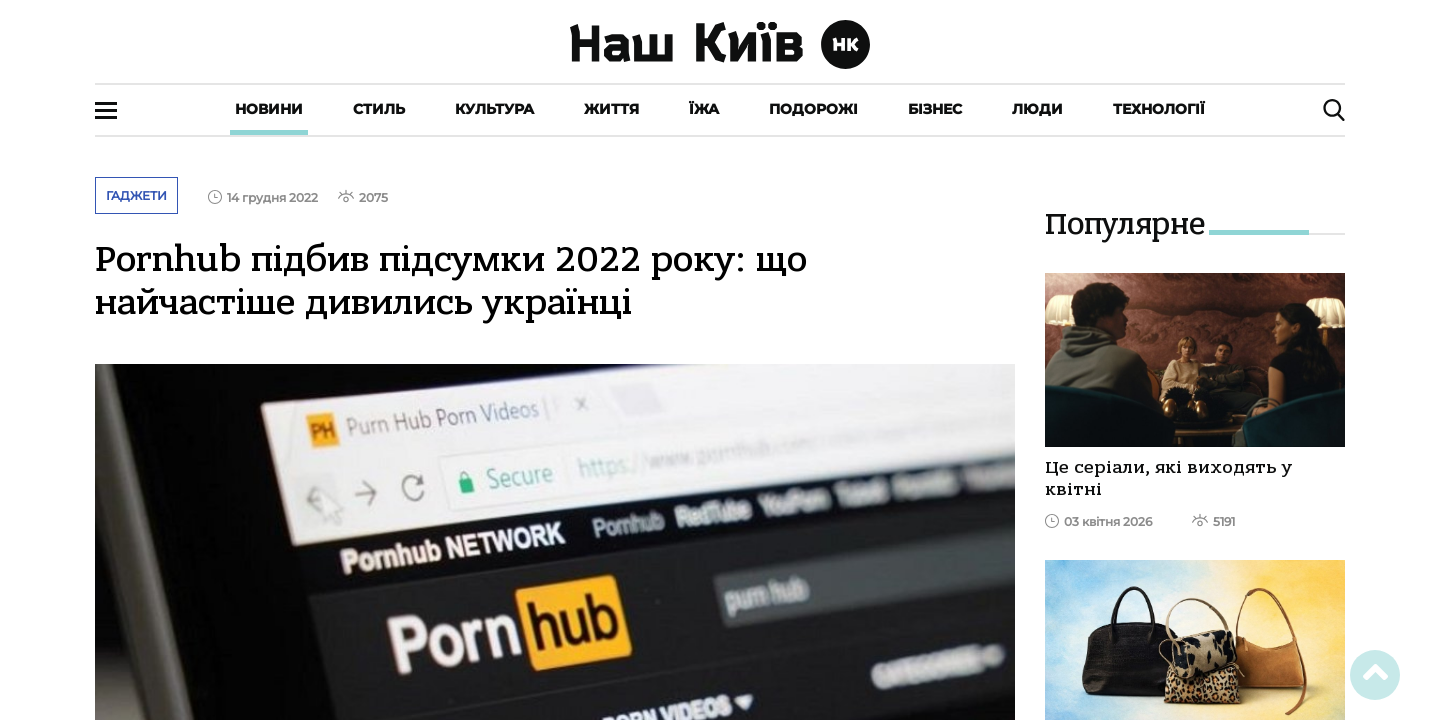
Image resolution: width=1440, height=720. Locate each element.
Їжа (704, 109)
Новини (269, 109)
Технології (1159, 109)
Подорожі (813, 109)
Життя (611, 109)
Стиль (379, 109)
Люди (1037, 109)
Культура (494, 109)
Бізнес (935, 109)
